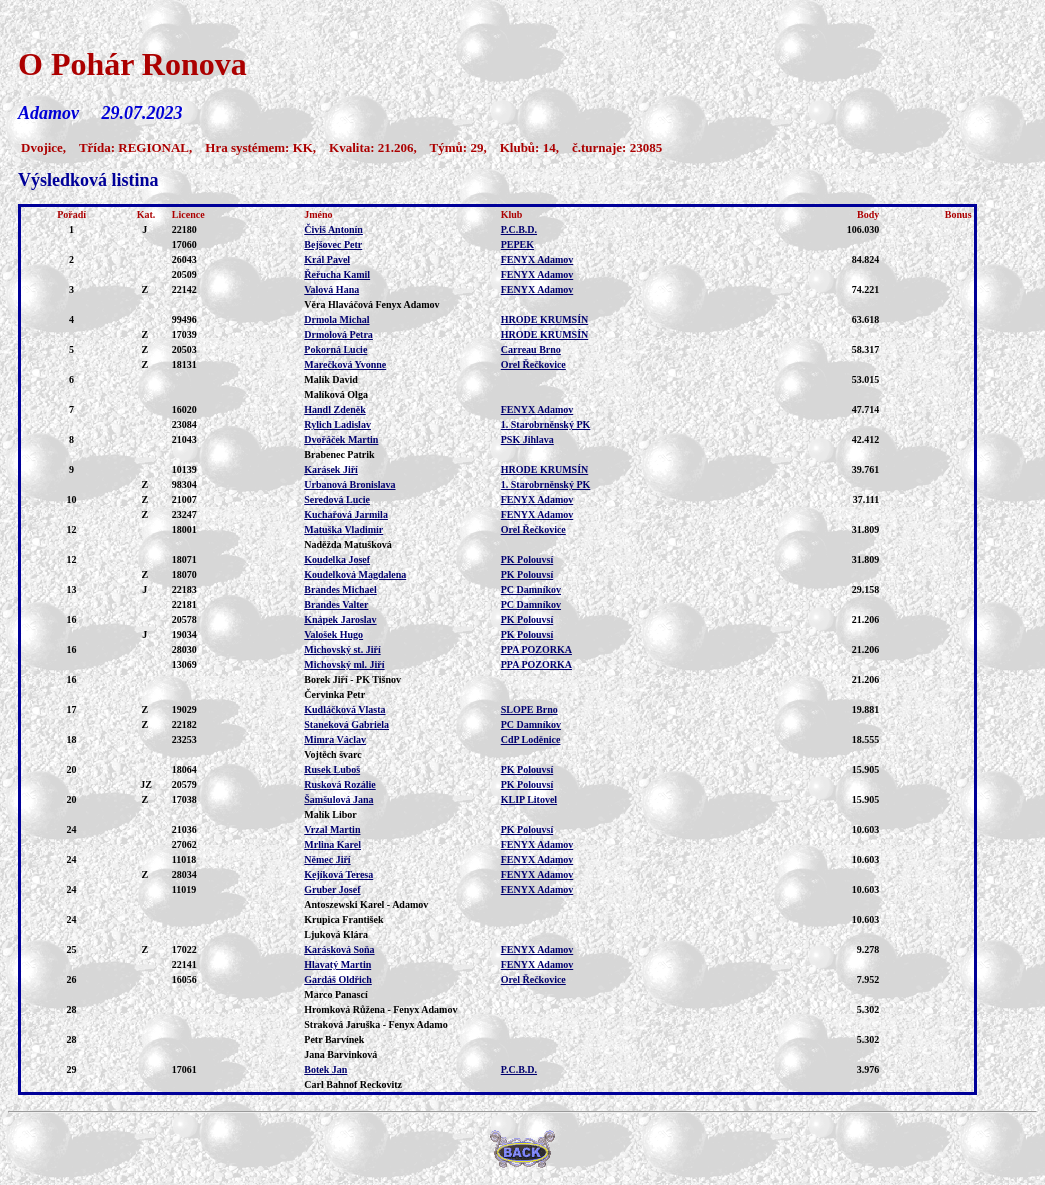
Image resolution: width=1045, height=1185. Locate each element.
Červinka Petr (334, 694)
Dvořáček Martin (341, 439)
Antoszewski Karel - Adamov (366, 904)
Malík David (331, 379)
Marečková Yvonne (345, 364)
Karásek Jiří (331, 469)
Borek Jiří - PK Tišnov (352, 679)
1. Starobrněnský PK (546, 424)
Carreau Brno (531, 349)
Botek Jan (325, 1069)
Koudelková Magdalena (355, 574)
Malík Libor (330, 814)
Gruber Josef (332, 889)
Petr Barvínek (334, 1039)
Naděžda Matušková (348, 544)
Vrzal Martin (332, 829)
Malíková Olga (336, 394)
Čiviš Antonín (333, 229)
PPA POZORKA (536, 649)
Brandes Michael (340, 589)
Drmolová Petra (338, 334)
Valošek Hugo (333, 634)
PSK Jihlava (527, 439)
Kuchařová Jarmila (346, 514)
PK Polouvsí (527, 559)
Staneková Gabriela (346, 724)
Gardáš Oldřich (338, 979)
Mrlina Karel (332, 844)
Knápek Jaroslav (340, 619)
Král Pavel (327, 259)
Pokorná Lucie (335, 349)
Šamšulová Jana (338, 799)
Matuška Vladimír (343, 529)
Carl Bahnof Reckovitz (353, 1084)
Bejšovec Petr (333, 244)
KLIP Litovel (529, 799)
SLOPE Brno (529, 709)
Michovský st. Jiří (342, 649)
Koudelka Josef (337, 559)
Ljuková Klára (336, 934)
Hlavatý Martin (337, 964)
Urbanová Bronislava (349, 484)
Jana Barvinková (340, 1054)
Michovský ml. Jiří (344, 664)
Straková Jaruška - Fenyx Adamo (375, 1024)
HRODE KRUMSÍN (545, 319)
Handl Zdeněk (334, 409)
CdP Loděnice (531, 739)
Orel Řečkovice (533, 364)
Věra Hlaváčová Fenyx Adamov (371, 304)
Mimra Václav (335, 739)
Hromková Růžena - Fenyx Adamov (380, 1009)
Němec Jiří (327, 859)
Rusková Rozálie (339, 784)
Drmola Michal (336, 319)
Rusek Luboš (332, 769)
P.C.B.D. (519, 229)
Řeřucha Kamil (337, 274)
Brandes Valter (336, 604)
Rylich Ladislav (337, 424)
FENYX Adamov (537, 259)
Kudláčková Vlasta (344, 709)
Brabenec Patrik (339, 454)
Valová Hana (331, 289)
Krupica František (343, 919)
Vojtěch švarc (333, 754)
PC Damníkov (531, 589)
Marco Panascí (335, 994)
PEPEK (517, 244)
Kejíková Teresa (338, 874)
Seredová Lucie (337, 499)
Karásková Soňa (339, 949)
